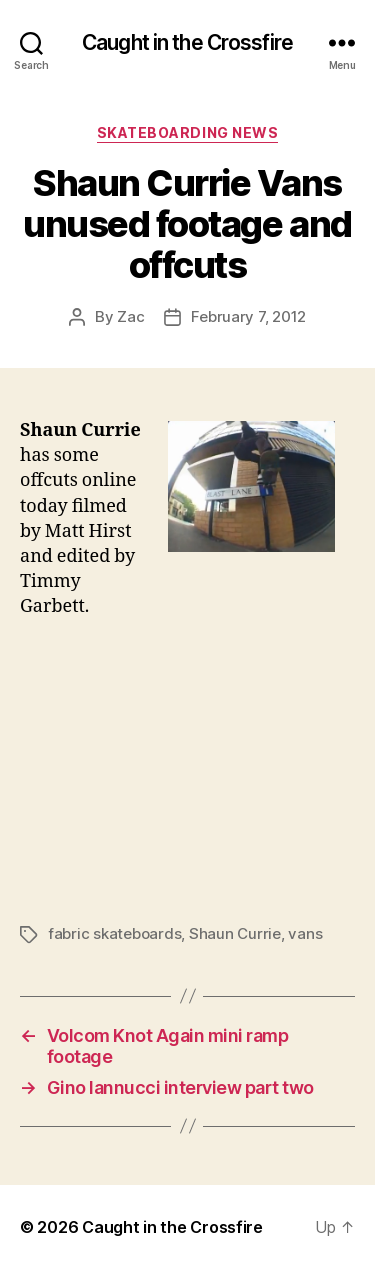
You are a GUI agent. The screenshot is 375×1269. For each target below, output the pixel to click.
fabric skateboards (114, 933)
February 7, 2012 (248, 316)
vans (305, 933)
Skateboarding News (187, 132)
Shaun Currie (235, 933)
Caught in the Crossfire (187, 42)
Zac (130, 316)
